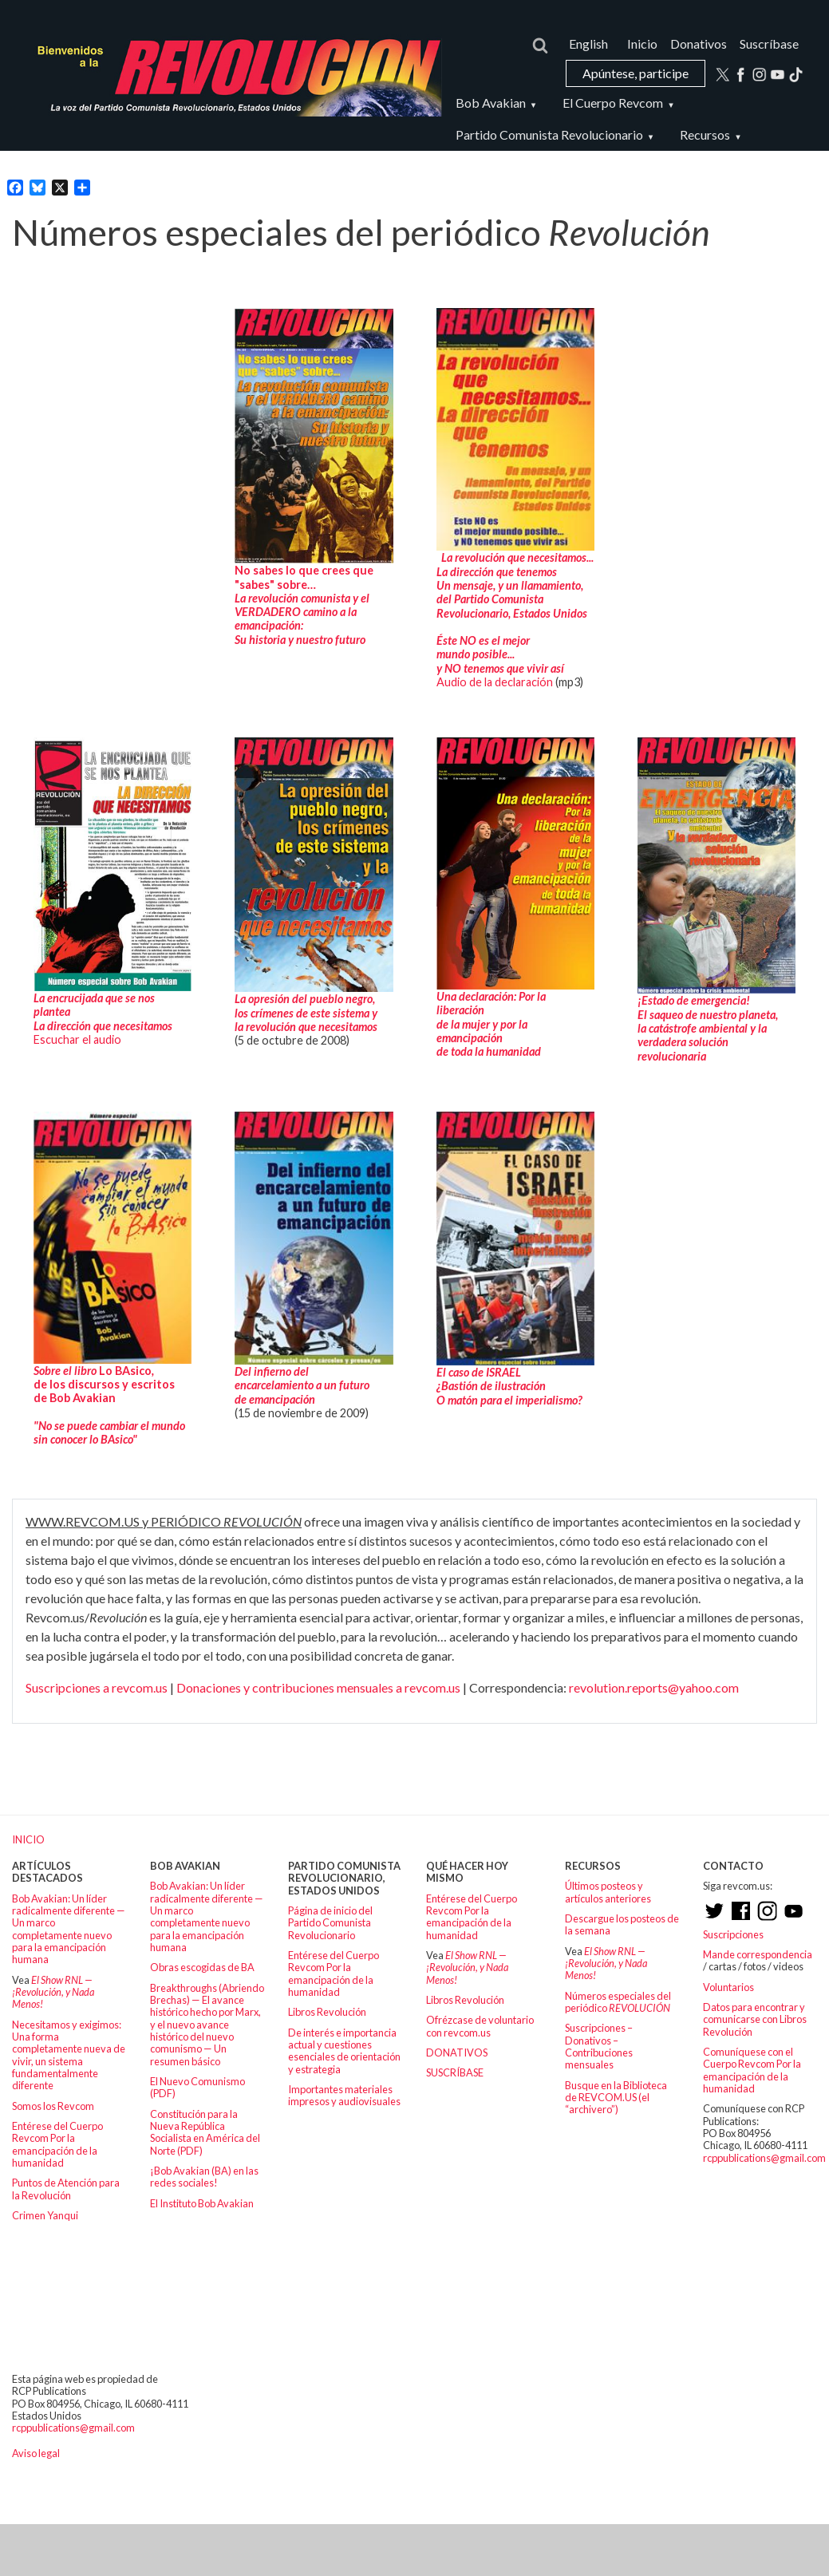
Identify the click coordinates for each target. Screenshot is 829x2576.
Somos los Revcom (53, 2106)
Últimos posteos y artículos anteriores (608, 1891)
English (588, 43)
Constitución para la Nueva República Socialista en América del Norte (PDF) (205, 2132)
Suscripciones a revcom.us (97, 1687)
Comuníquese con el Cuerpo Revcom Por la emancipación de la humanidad (752, 2070)
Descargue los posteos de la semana (622, 1924)
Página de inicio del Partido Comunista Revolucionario (330, 1923)
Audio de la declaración (494, 682)
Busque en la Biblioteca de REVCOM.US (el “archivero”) (616, 2097)
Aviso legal (36, 2453)
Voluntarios (728, 1987)
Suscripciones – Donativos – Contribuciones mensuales (599, 2046)
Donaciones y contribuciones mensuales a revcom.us (318, 1687)
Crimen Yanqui (45, 2215)
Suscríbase (769, 43)
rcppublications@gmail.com (764, 2157)
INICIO (28, 1839)
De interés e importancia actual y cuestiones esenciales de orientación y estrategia (344, 2051)
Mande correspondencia (757, 1954)
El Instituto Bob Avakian (202, 2203)
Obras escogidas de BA (202, 1967)
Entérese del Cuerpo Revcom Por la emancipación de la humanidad (57, 2144)
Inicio (642, 43)
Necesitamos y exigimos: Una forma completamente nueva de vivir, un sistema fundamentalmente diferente (68, 2055)
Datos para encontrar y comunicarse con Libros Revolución (755, 2019)
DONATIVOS (457, 2052)
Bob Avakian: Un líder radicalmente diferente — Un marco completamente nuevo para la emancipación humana (68, 1929)
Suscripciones (733, 1934)
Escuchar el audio (79, 1039)
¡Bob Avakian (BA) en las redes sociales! (204, 2176)
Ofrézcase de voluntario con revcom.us (480, 2025)
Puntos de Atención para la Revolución (66, 2188)
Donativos (698, 43)
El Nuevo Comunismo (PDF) (197, 2087)
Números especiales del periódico (618, 2001)
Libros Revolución (327, 2011)
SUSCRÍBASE (455, 2072)
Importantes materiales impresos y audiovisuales (344, 2095)
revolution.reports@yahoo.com (654, 1687)
